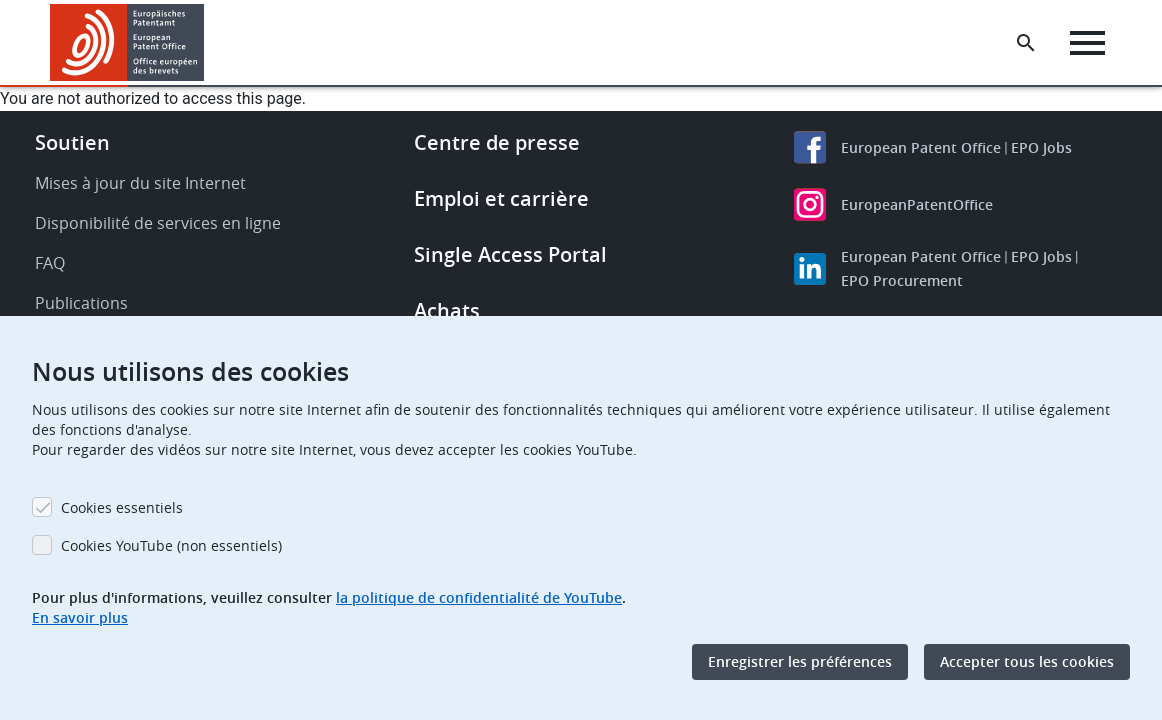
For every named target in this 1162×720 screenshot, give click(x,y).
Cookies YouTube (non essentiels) (171, 545)
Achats (447, 310)
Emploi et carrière (501, 198)
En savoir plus (80, 617)
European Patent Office (921, 147)
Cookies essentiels (122, 507)
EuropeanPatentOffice (917, 204)
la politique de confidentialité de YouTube (479, 597)
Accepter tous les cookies (1027, 661)
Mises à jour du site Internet (140, 183)
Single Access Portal (510, 254)
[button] (207, 43)
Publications (81, 303)
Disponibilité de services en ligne (158, 223)
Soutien (72, 142)
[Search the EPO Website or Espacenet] (1027, 43)
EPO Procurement (902, 280)
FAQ (50, 263)
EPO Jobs (1041, 147)
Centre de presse (497, 142)
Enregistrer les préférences (800, 661)
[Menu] (1088, 43)
